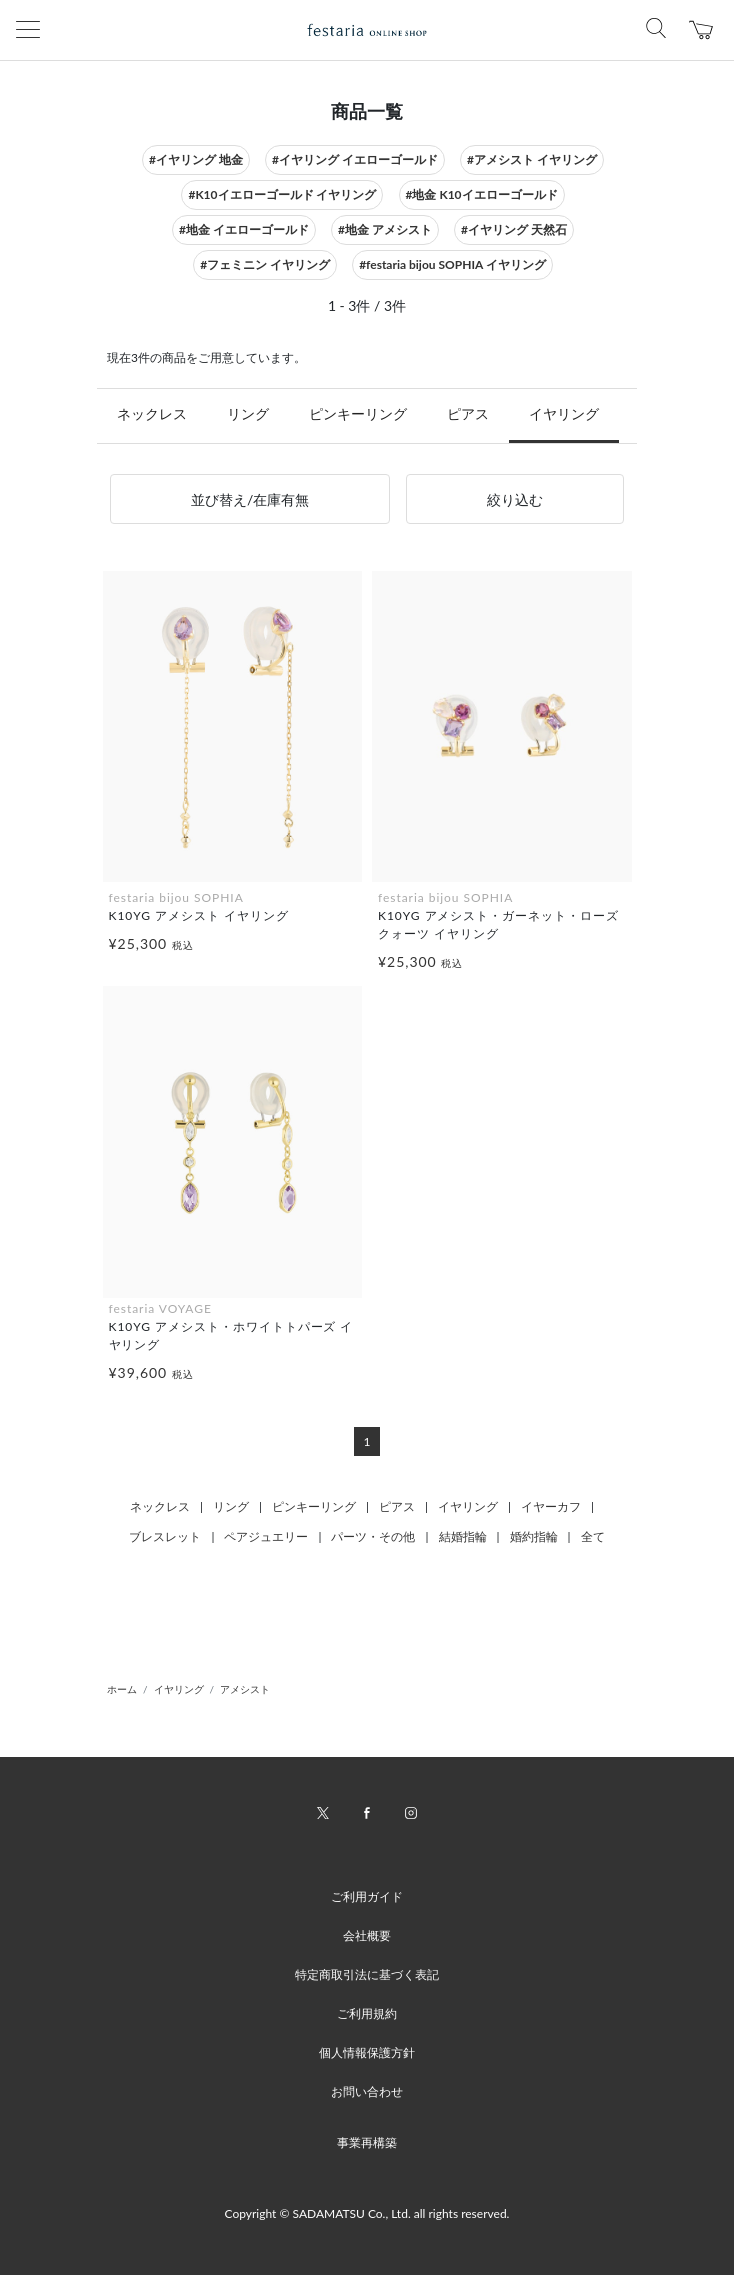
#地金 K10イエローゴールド (482, 194)
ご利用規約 (367, 2013)
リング (248, 413)
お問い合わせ (367, 2091)
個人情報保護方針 (367, 2052)
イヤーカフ (551, 1506)
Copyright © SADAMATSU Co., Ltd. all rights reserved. (367, 2213)
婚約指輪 (534, 1536)
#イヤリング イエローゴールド (355, 159)
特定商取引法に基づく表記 (367, 1974)
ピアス (468, 413)
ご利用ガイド (367, 1896)
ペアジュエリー (266, 1536)
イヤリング (564, 413)
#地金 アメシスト (385, 229)
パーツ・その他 (373, 1536)
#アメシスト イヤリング (532, 159)
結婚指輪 (463, 1536)
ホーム (122, 1689)
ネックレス (152, 413)
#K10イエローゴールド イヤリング (282, 194)
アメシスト (245, 1689)
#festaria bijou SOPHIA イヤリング (452, 264)
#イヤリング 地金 (196, 159)
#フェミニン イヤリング (265, 264)
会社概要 (367, 1935)
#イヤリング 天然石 (514, 229)
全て (593, 1536)
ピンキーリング (358, 413)
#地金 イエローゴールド (244, 229)
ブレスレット (165, 1536)
